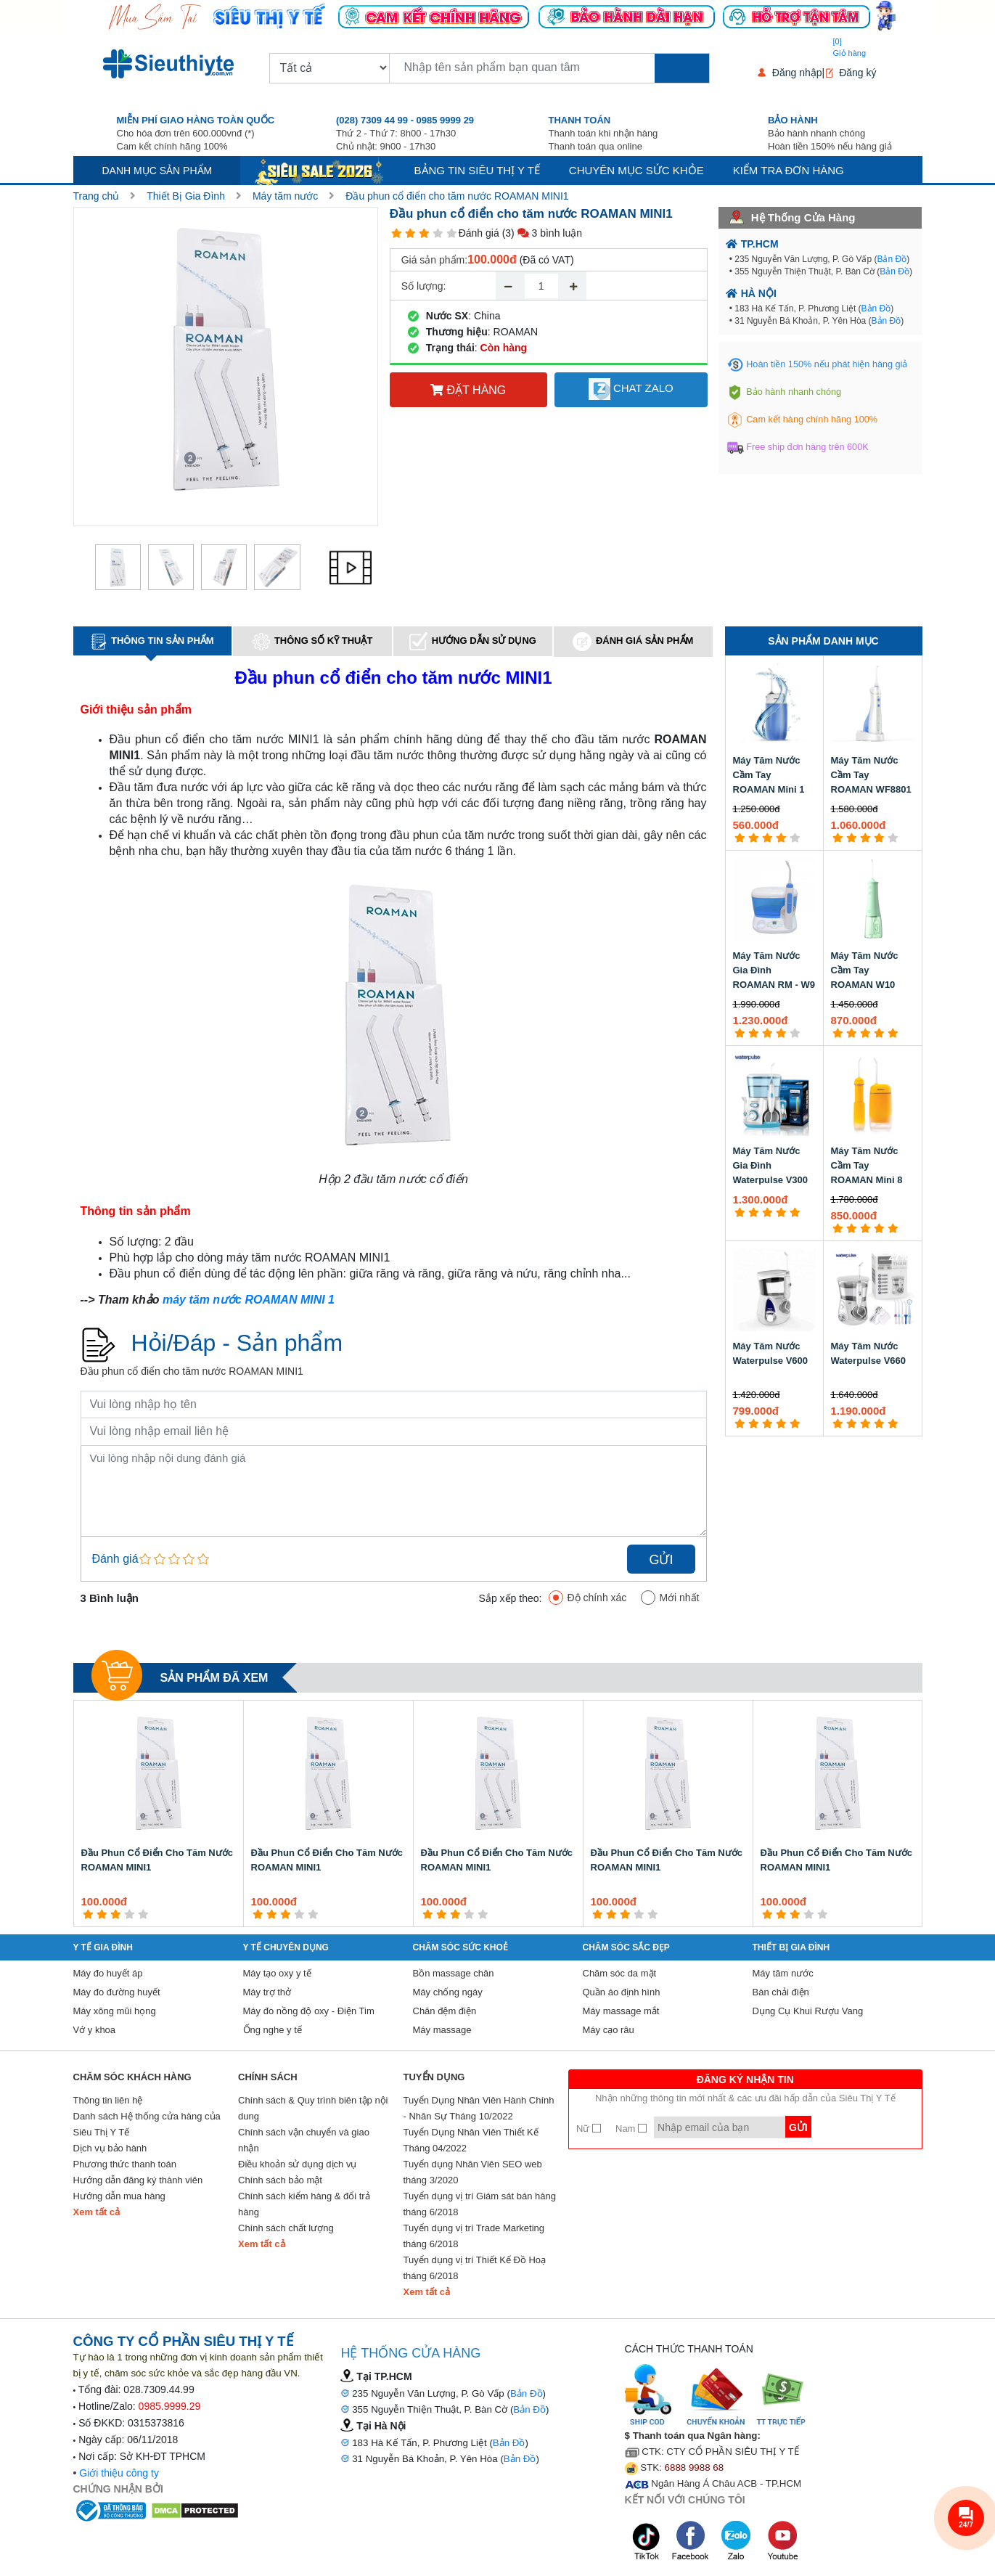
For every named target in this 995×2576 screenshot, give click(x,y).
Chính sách (268, 2077)
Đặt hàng (468, 390)
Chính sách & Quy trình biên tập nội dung (313, 2108)
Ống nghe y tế (272, 2029)
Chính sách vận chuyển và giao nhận (303, 2140)
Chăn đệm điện (445, 2010)
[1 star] (397, 233)
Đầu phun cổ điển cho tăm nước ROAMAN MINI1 (456, 196)
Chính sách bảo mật (280, 2180)
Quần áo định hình (621, 1992)
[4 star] (438, 233)
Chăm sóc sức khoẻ (460, 1947)
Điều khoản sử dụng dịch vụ (297, 2164)
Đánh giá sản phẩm (633, 641)
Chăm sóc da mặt (620, 1973)
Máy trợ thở (267, 1992)
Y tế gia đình (103, 1947)
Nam (631, 2128)
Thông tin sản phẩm (152, 642)
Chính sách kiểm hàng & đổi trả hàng (304, 2204)
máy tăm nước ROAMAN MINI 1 (249, 1299)
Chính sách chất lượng (286, 2228)
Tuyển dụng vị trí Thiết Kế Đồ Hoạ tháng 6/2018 (475, 2267)
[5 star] (452, 233)
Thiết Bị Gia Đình (186, 196)
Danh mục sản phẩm (157, 170)
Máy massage (442, 2029)
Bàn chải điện (781, 1992)
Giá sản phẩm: (434, 260)
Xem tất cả (96, 2212)
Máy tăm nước (285, 196)
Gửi (661, 1560)
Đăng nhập (797, 72)
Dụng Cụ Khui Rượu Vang (808, 2010)
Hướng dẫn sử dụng (472, 641)
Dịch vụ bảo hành (110, 2148)
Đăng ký (857, 72)
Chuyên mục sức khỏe (636, 170)
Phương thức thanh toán (124, 2164)
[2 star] (410, 233)
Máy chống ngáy (448, 1992)
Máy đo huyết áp (108, 1973)
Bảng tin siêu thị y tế (477, 170)
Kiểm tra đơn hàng (788, 170)
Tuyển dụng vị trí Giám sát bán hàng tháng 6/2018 (480, 2204)
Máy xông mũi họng (114, 2010)
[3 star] (424, 233)
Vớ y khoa (94, 2029)
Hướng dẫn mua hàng (119, 2196)
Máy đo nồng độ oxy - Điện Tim (308, 2010)
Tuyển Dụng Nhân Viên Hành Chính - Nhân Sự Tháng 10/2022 (479, 2108)
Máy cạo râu (608, 2029)
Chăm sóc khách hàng (132, 2077)
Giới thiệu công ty (119, 2473)
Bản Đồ (891, 259)
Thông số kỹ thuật (313, 641)
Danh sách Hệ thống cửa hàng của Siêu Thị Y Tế (147, 2124)
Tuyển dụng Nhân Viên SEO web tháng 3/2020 (473, 2172)
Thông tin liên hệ (108, 2100)
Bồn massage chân (453, 1973)
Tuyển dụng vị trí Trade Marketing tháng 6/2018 (474, 2236)
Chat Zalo (631, 389)
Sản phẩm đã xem (214, 1678)
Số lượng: (423, 286)
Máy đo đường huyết (116, 1992)
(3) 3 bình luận (542, 233)
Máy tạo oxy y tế (277, 1973)
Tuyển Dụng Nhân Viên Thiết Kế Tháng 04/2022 (471, 2140)
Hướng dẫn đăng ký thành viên (138, 2180)
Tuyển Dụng (434, 2077)
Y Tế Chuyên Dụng (286, 1947)
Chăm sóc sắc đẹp (626, 1947)
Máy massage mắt (621, 2010)
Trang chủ (96, 196)
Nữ (588, 2128)
